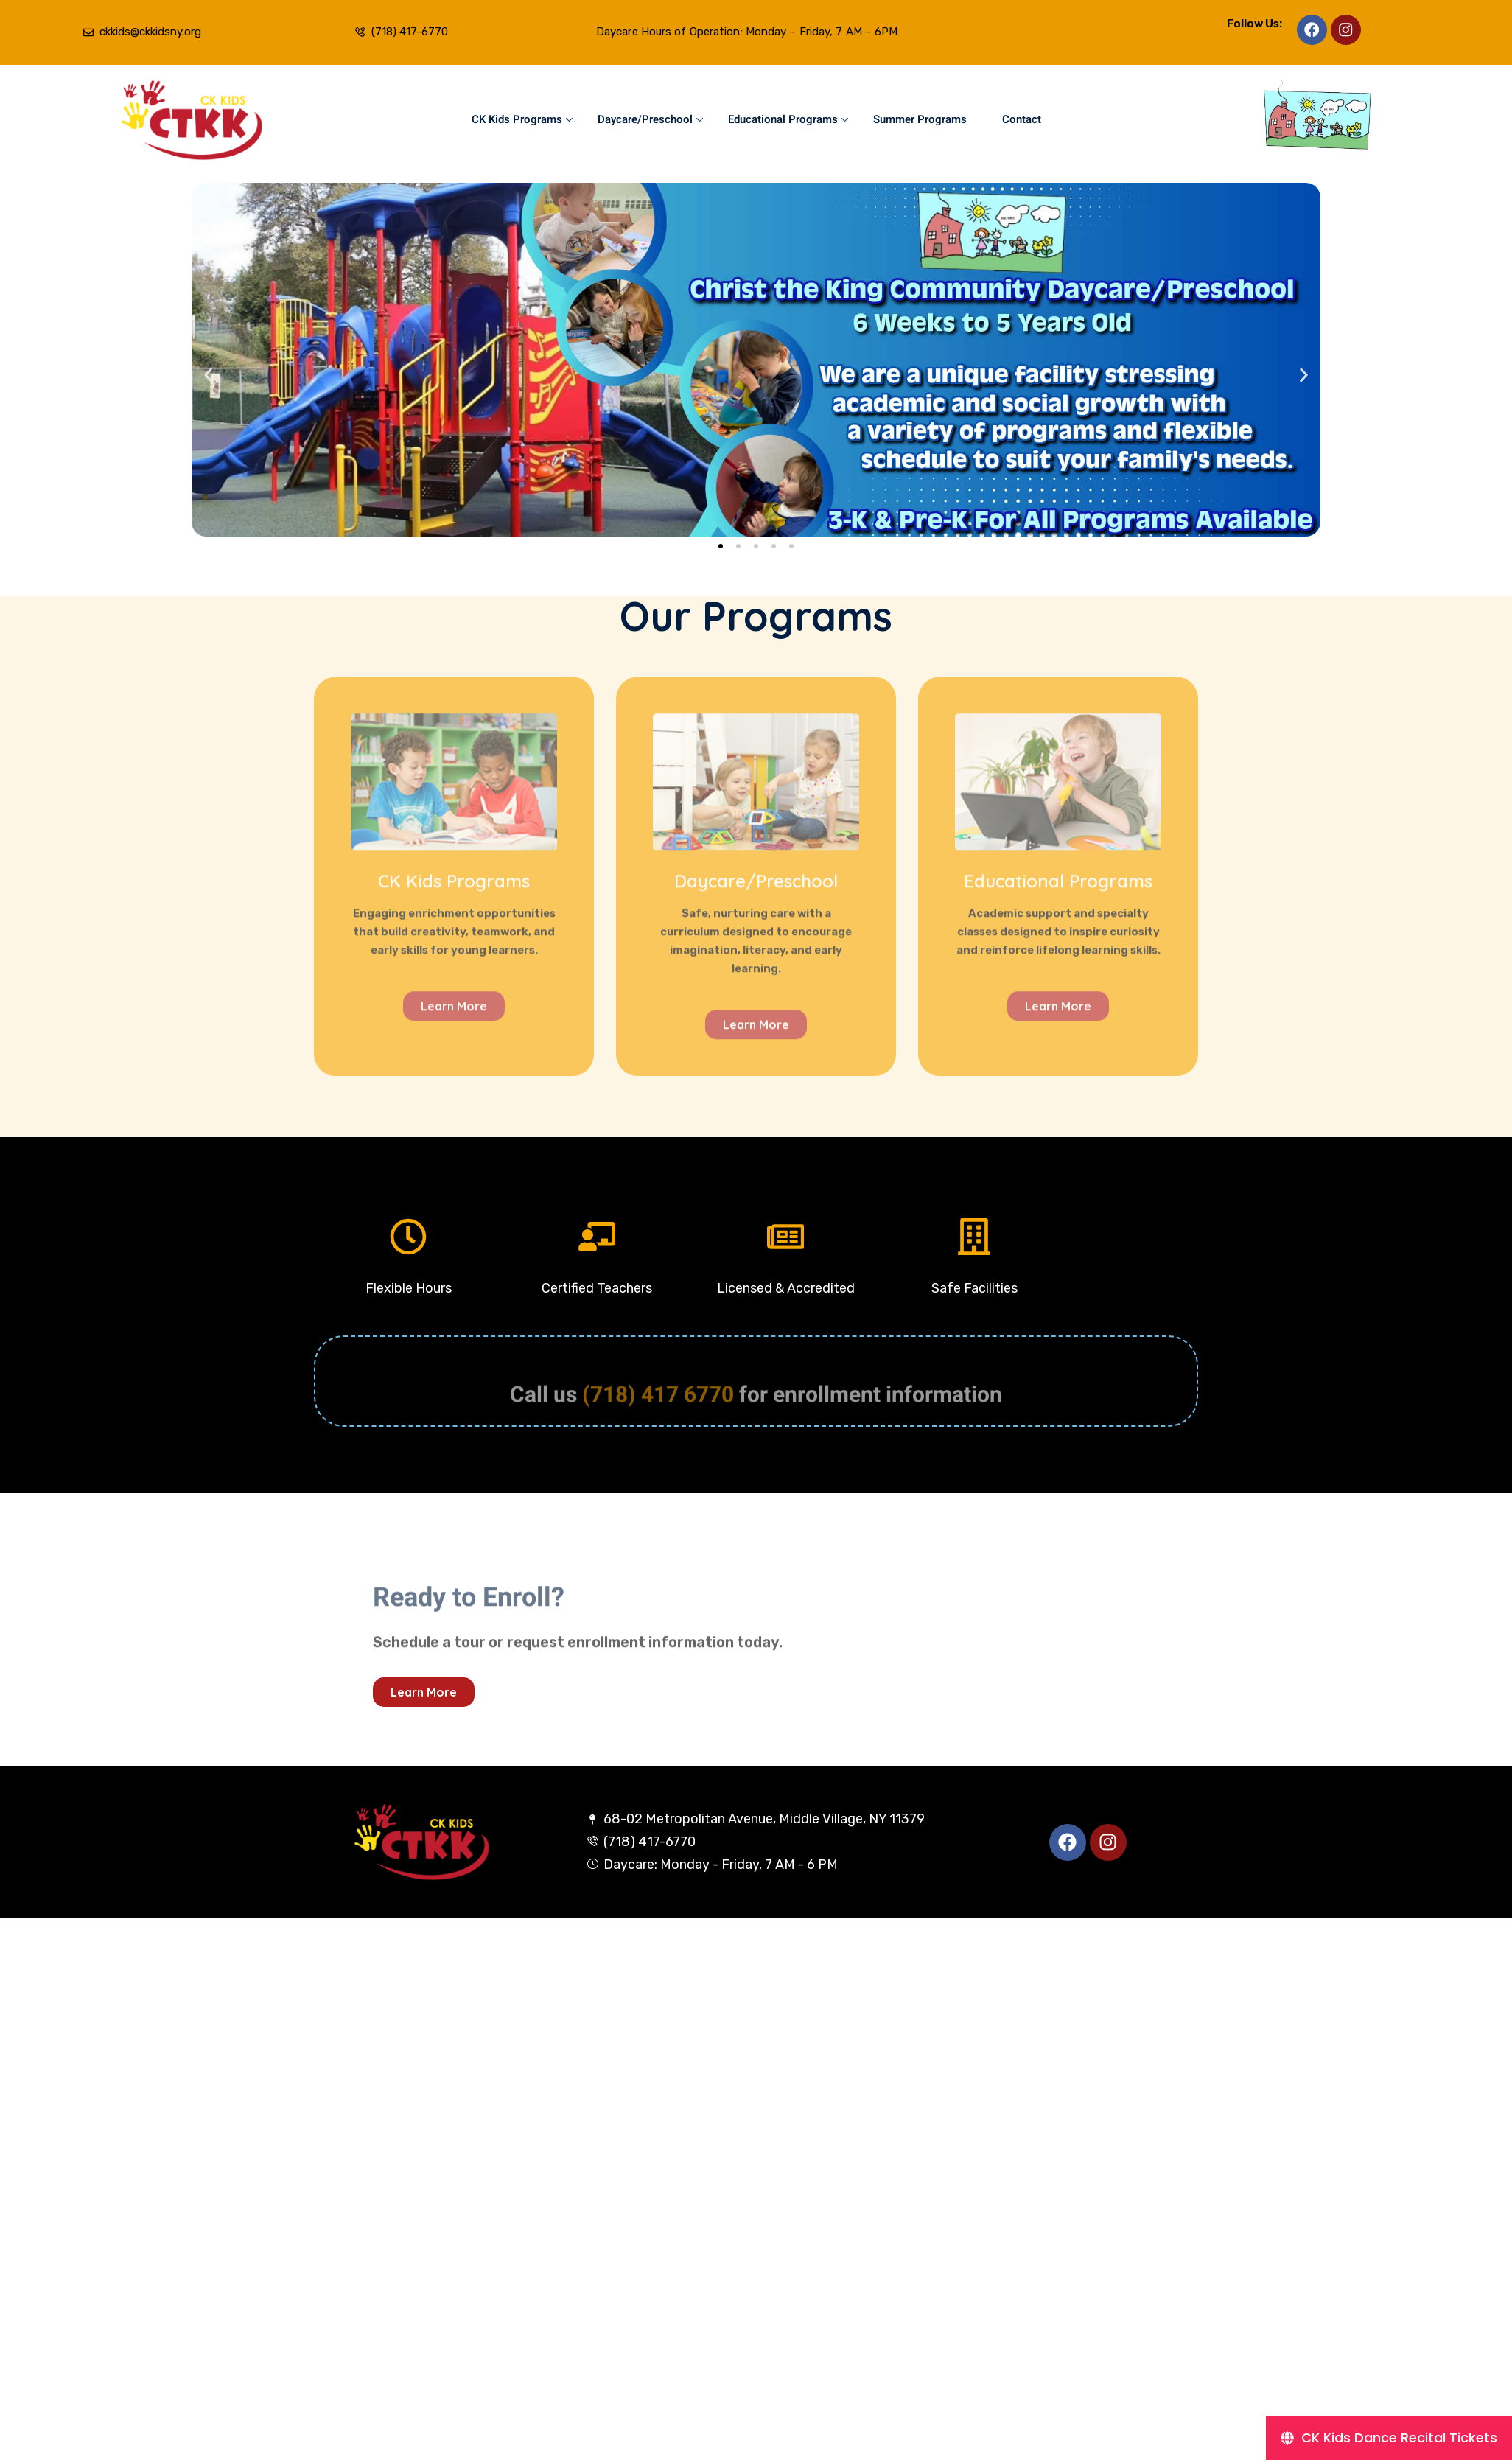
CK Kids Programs (522, 119)
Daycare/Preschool (650, 119)
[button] (208, 375)
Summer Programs (920, 119)
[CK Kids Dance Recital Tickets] (1389, 2438)
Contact (1021, 119)
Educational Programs (788, 119)
